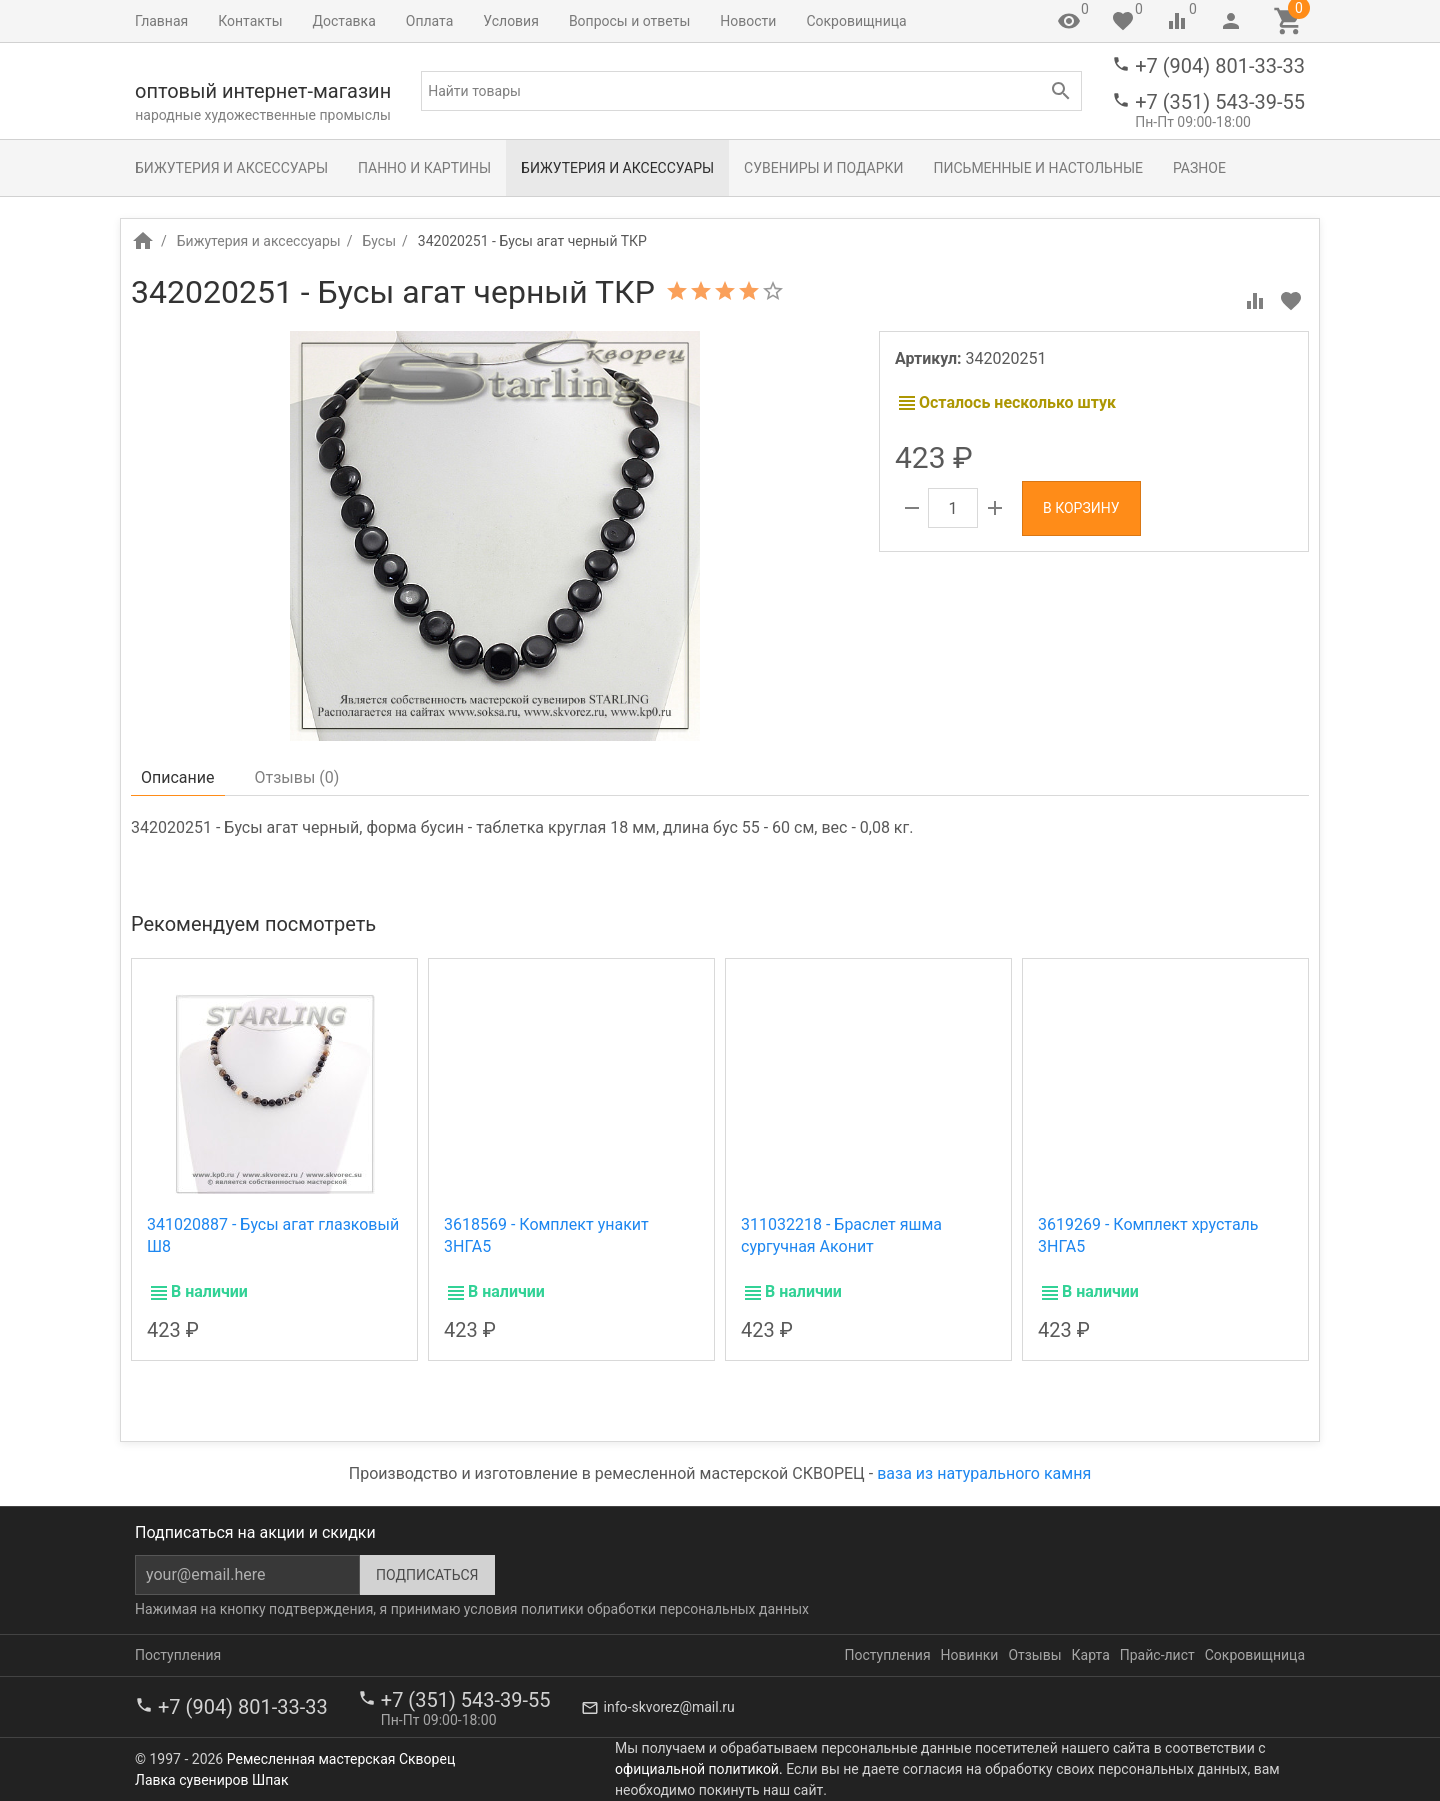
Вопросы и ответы (629, 21)
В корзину (1081, 508)
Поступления (178, 1655)
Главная (161, 21)
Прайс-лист (1157, 1655)
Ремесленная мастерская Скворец (341, 1759)
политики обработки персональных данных (665, 1609)
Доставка (344, 21)
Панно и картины (424, 168)
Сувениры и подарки (823, 168)
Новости (748, 21)
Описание (178, 777)
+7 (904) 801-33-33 (1220, 66)
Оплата (430, 21)
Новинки (970, 1655)
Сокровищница (856, 21)
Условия (511, 21)
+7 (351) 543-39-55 (1220, 102)
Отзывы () (297, 777)
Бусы (379, 241)
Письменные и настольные (1038, 168)
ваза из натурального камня (984, 1473)
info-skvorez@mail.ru (669, 1707)
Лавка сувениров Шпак (211, 1780)
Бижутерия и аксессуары (231, 168)
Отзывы (1034, 1655)
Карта (1091, 1655)
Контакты (250, 21)
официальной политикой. (699, 1769)
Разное (1199, 168)
